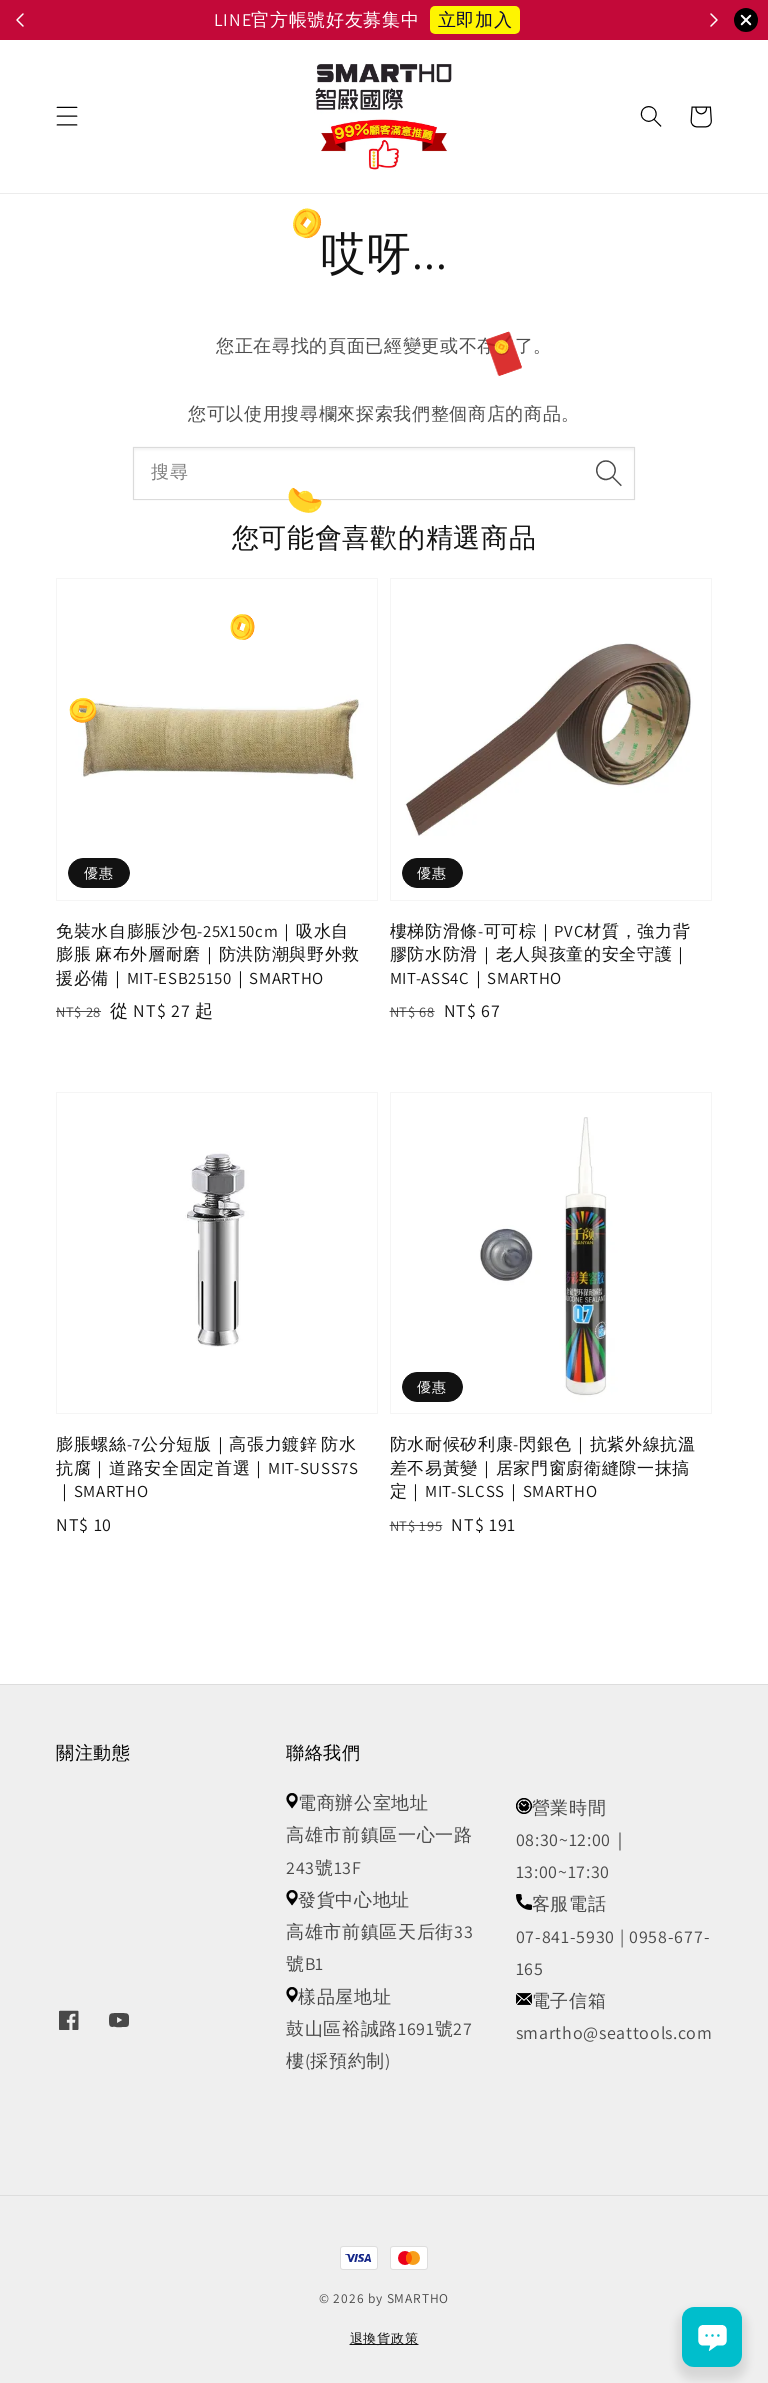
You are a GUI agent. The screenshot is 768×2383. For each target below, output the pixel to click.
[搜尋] (609, 472)
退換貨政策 (384, 2338)
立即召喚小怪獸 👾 (495, 19)
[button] (67, 116)
